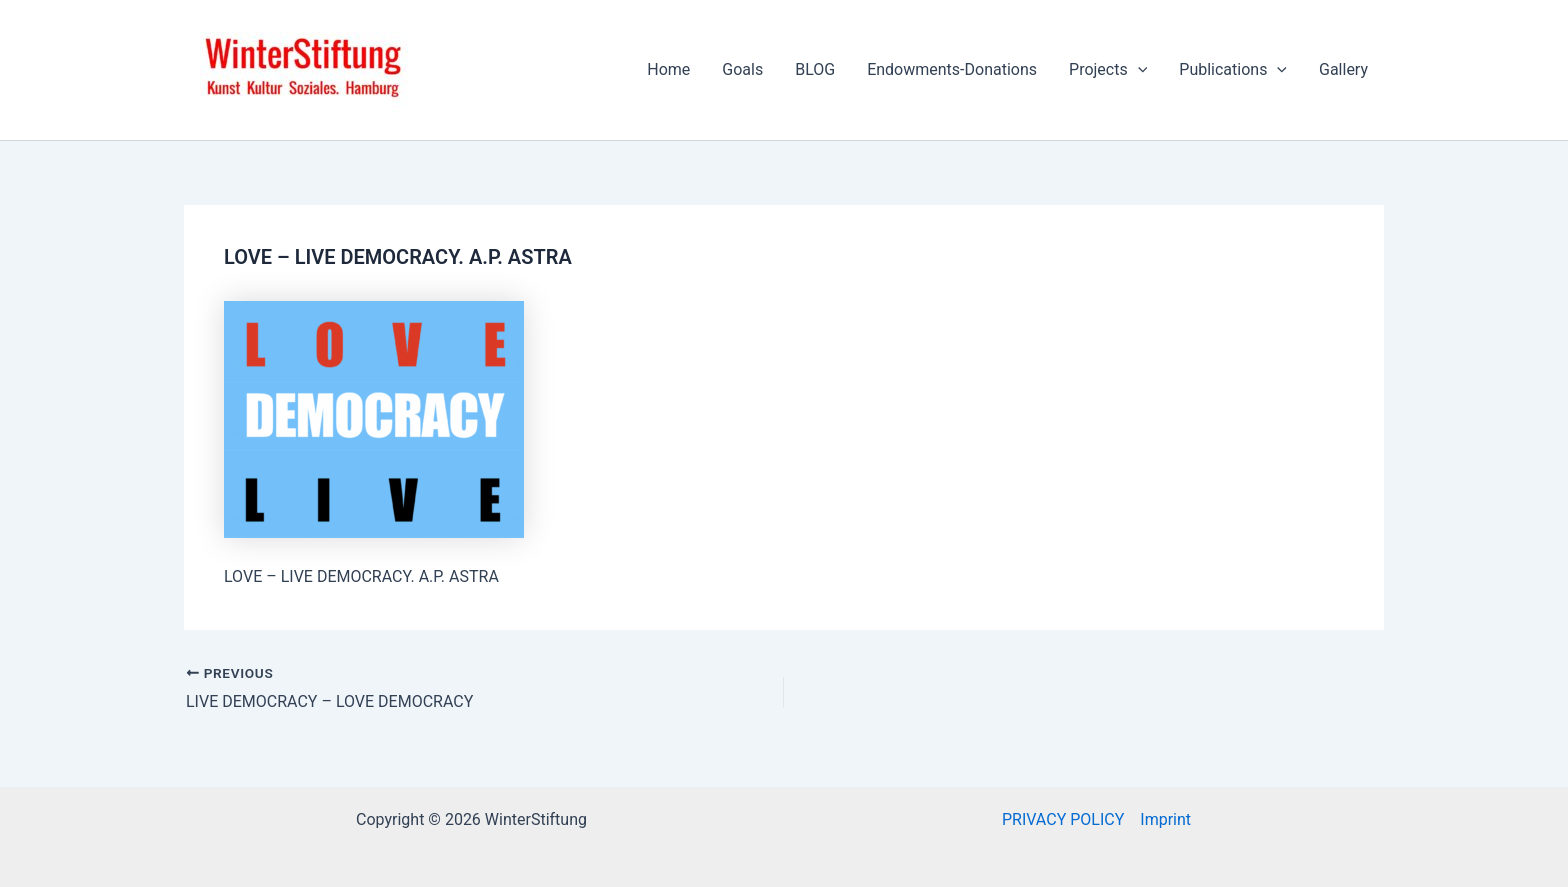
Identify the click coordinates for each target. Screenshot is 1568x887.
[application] (1138, 70)
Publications (1233, 70)
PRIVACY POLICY (1063, 819)
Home (668, 69)
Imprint (1165, 819)
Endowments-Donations (952, 69)
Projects (1108, 70)
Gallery (1343, 69)
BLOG (815, 69)
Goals (742, 69)
